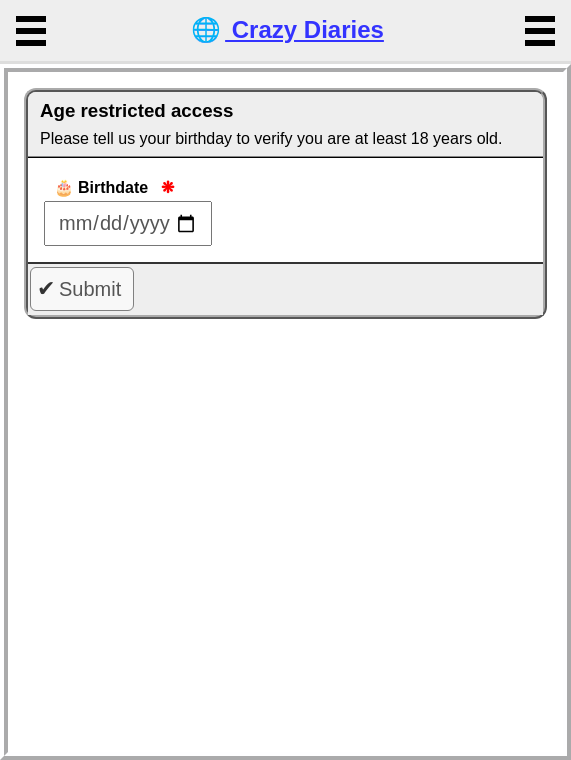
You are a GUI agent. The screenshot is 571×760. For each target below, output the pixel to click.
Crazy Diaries (285, 30)
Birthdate (115, 187)
